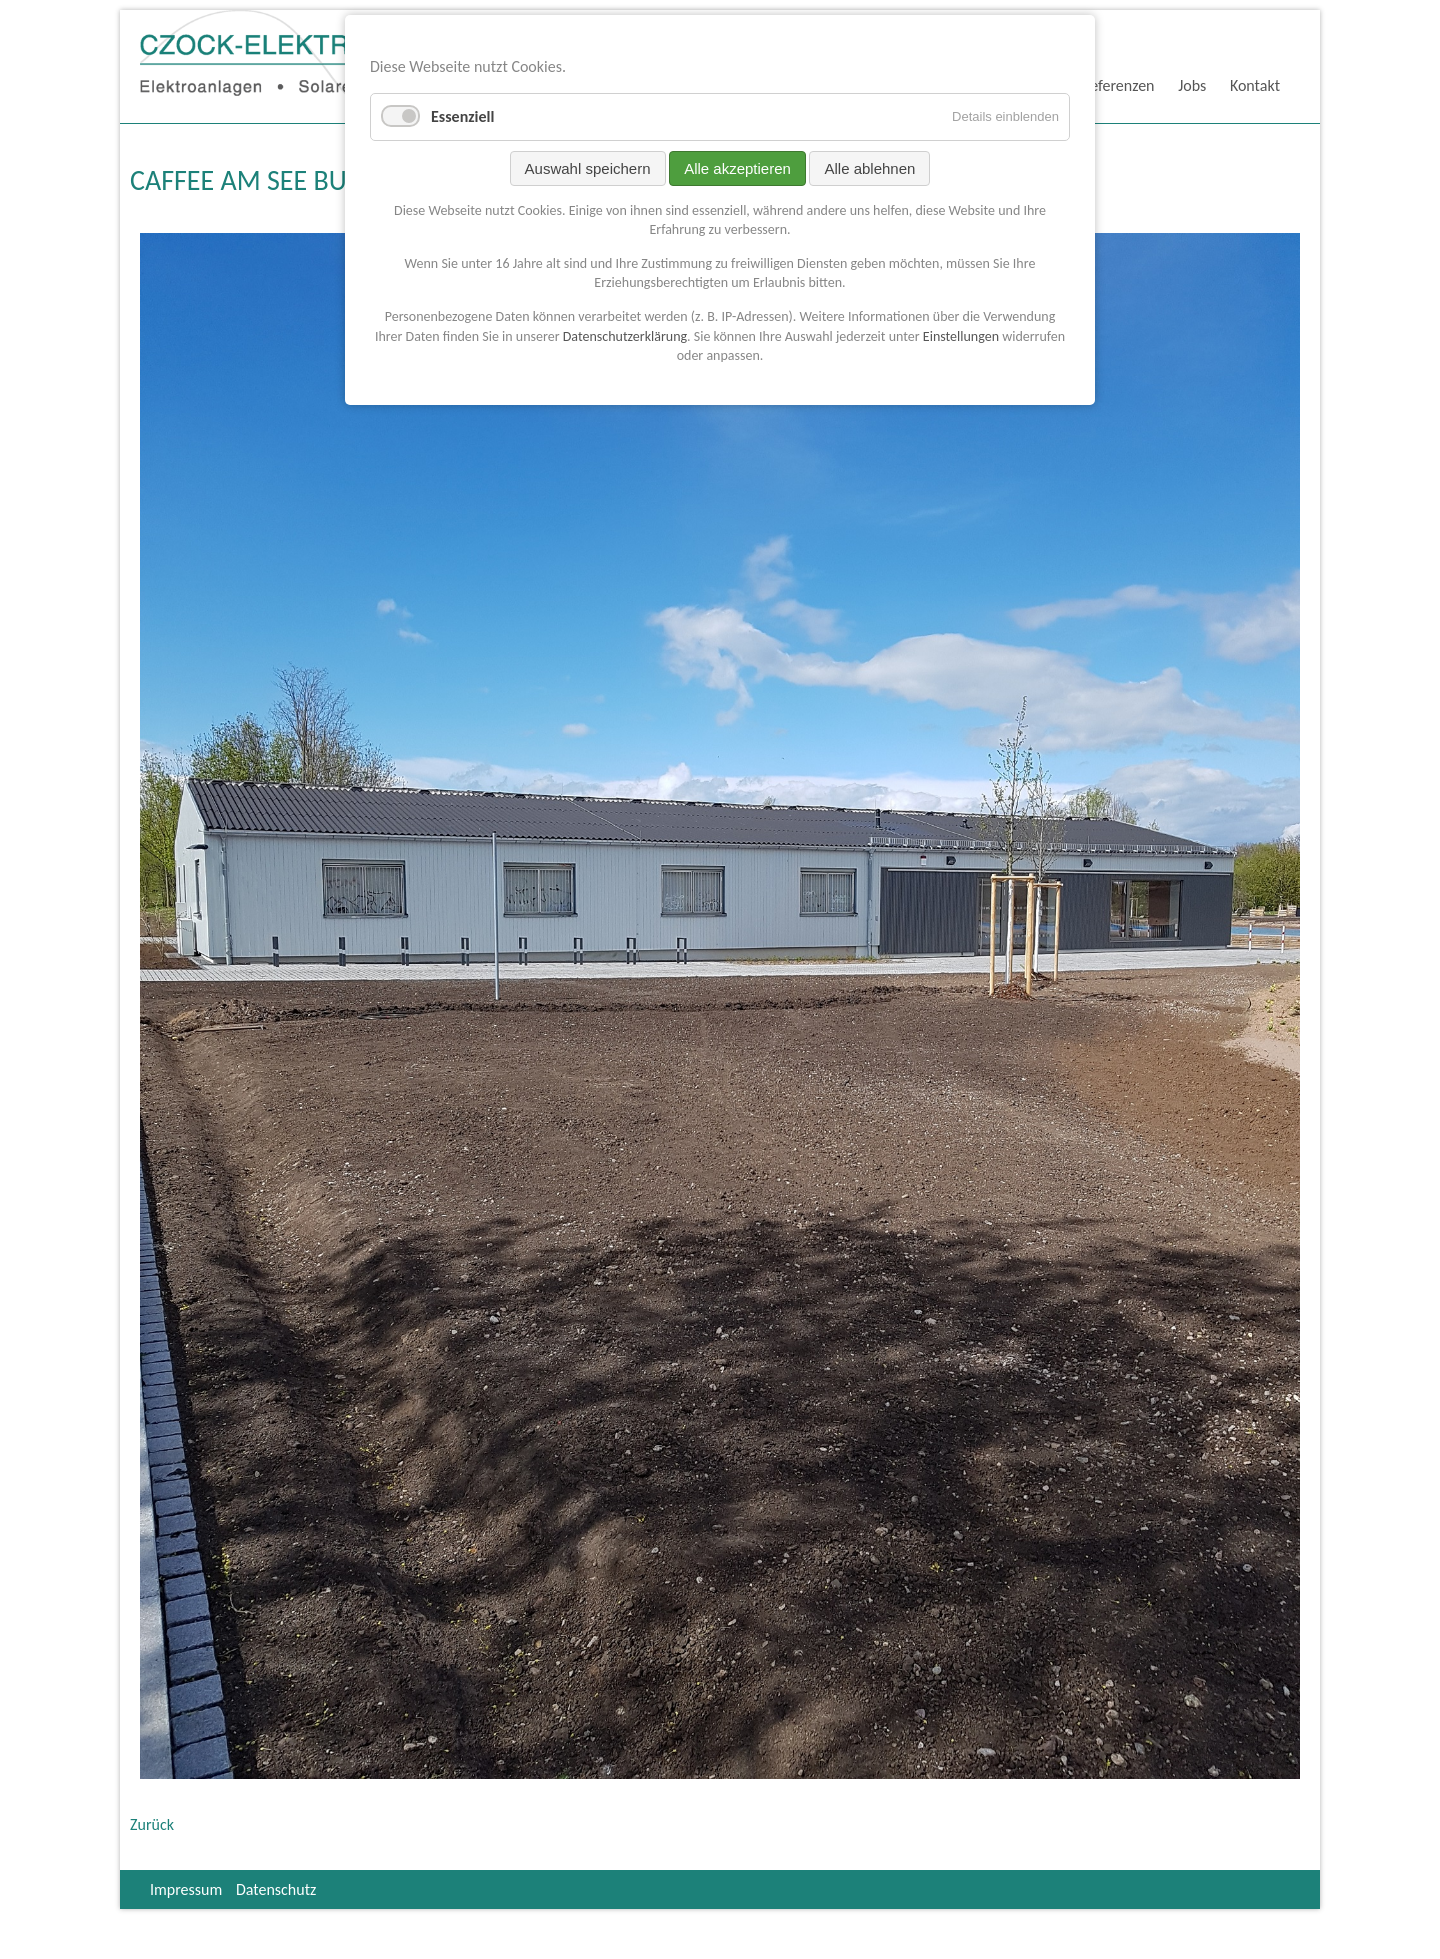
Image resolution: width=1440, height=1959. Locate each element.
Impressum (186, 1889)
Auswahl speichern (588, 168)
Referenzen (1118, 85)
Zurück (152, 1824)
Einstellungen (961, 336)
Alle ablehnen (869, 168)
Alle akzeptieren (737, 168)
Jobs (1192, 85)
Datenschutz (276, 1889)
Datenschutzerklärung (625, 336)
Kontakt (1255, 85)
